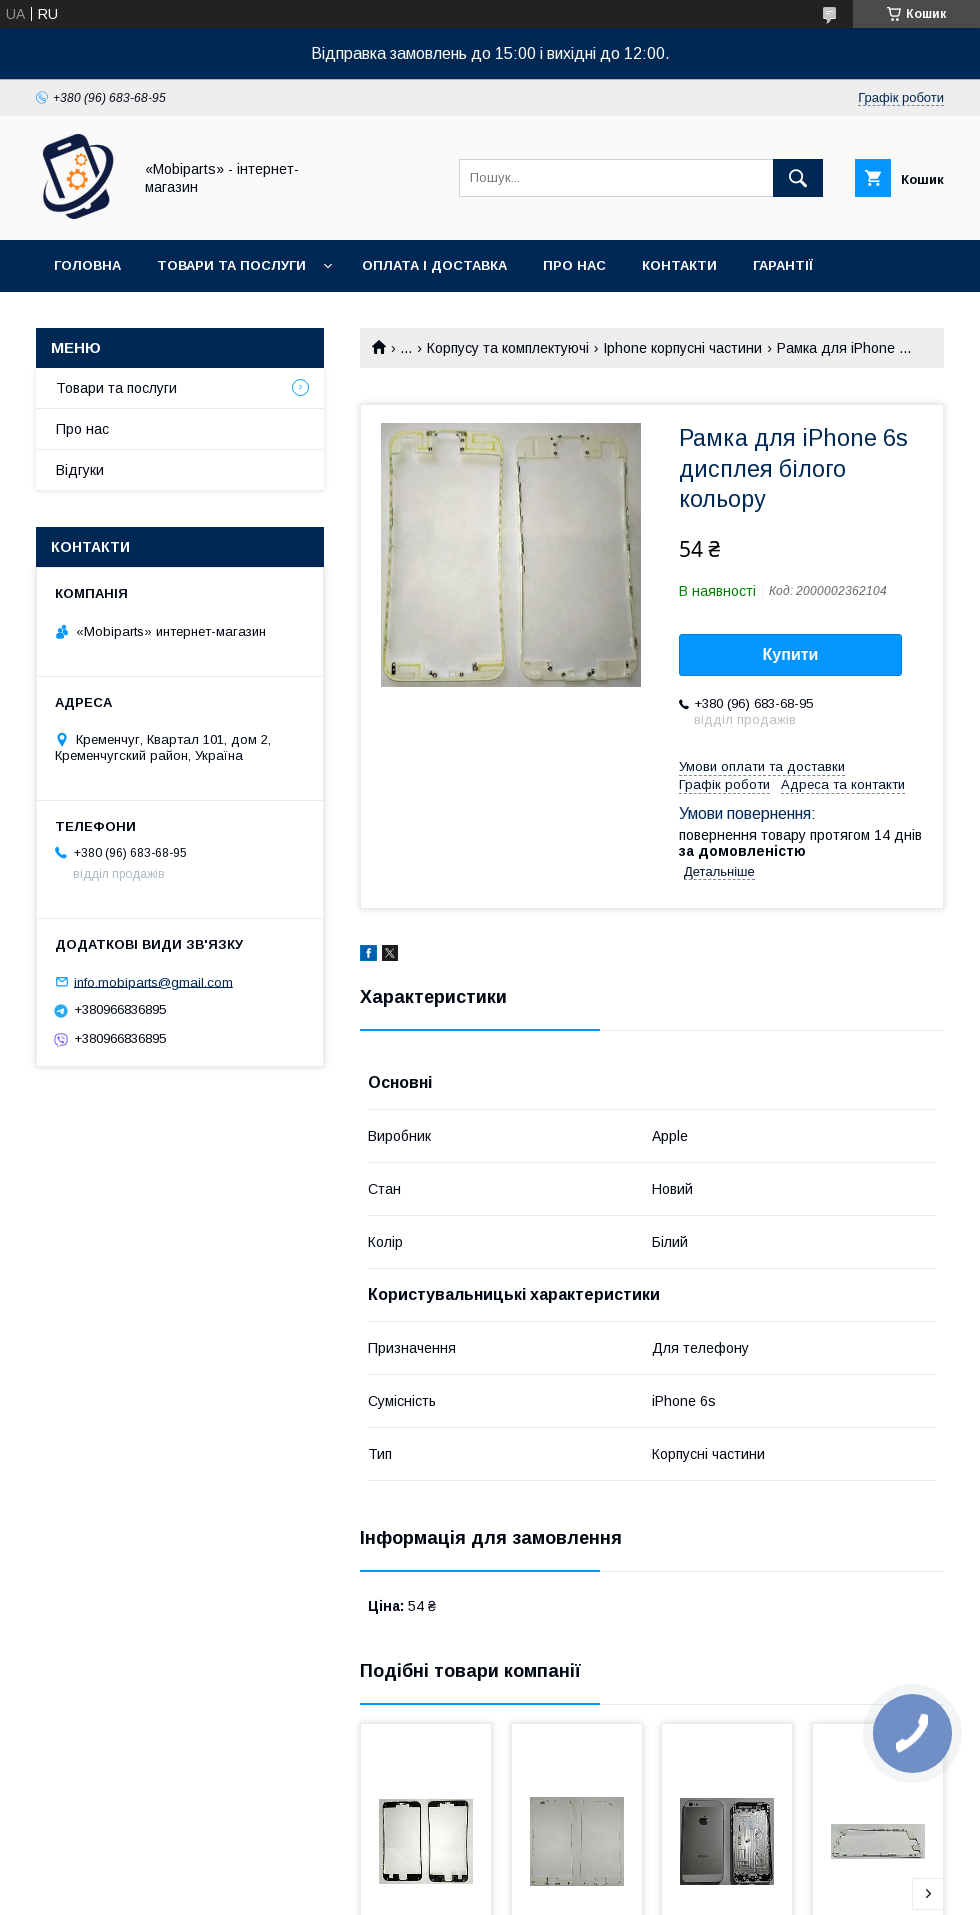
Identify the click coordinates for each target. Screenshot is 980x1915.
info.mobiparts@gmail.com (153, 981)
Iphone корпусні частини (682, 348)
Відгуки (80, 470)
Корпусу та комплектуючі (508, 348)
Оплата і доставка (434, 265)
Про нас (574, 265)
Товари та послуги (231, 265)
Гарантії (783, 265)
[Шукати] (798, 178)
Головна (87, 265)
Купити (791, 654)
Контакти (679, 265)
